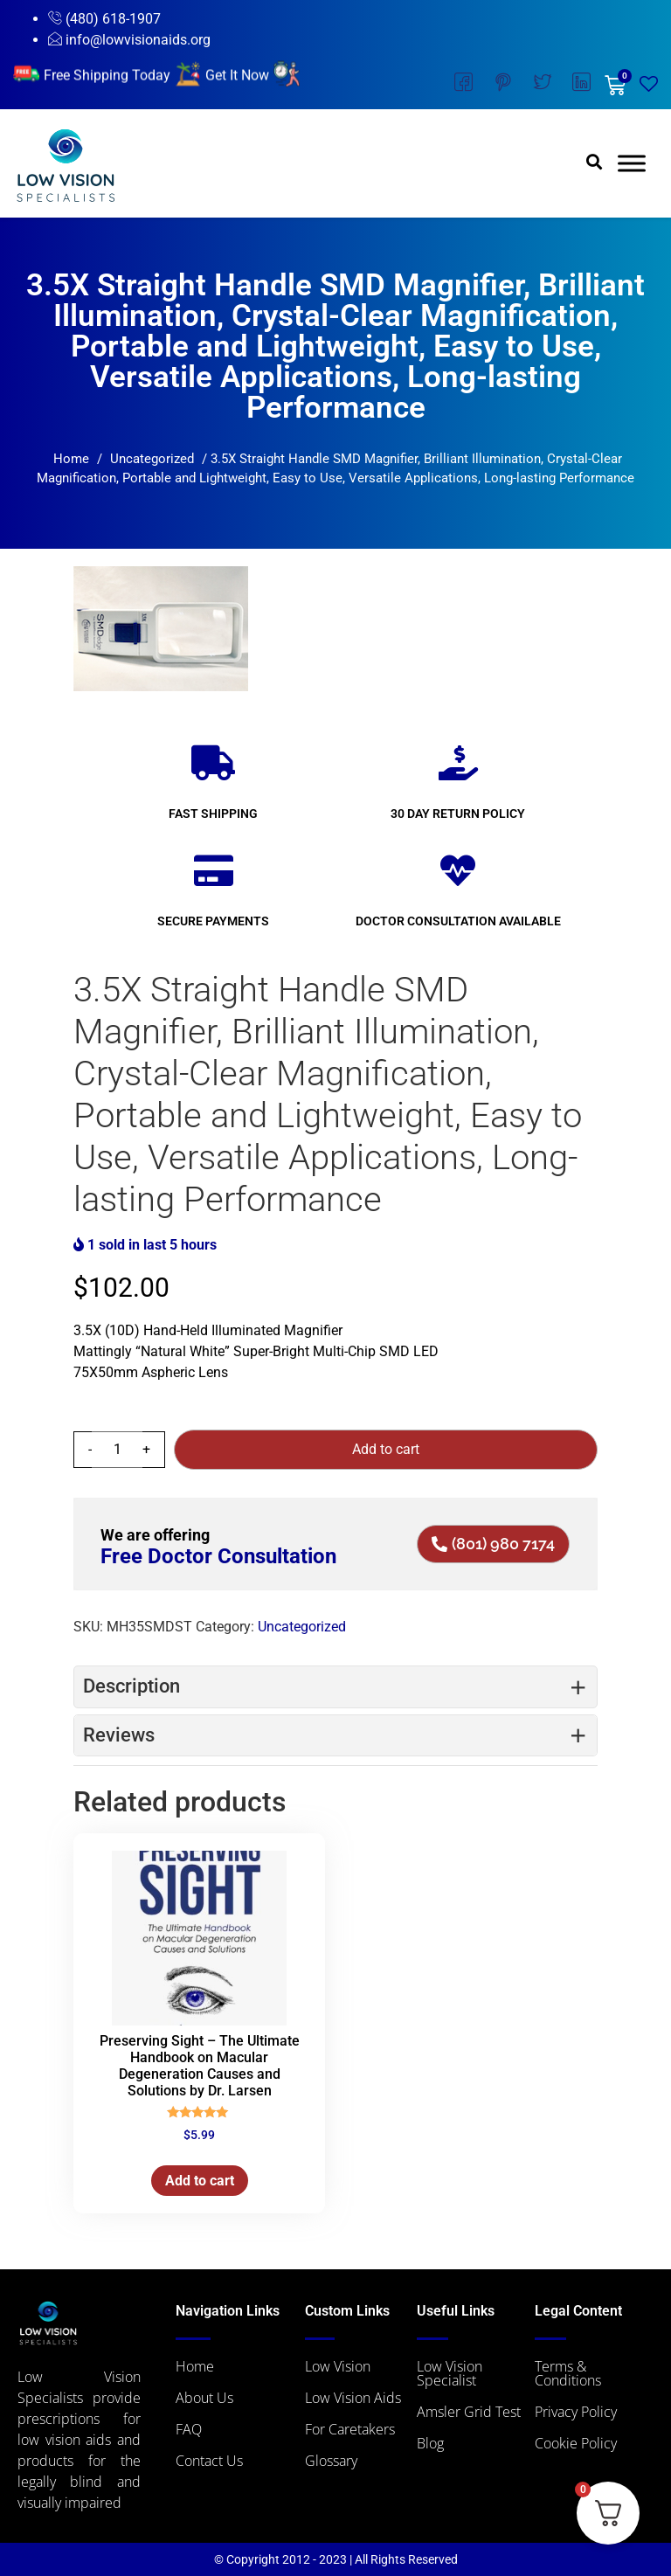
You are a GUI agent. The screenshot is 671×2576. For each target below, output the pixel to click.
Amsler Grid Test (469, 2411)
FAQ (189, 2429)
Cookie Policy (576, 2443)
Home (71, 459)
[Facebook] (463, 85)
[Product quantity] (117, 1449)
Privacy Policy (576, 2411)
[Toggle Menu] (632, 164)
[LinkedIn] (581, 85)
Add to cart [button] (199, 2180)
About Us (204, 2397)
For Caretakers (350, 2429)
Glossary (331, 2460)
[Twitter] (542, 85)
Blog (430, 2443)
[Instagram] (503, 85)
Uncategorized (152, 459)
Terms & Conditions (568, 2373)
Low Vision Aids (353, 2397)
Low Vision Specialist (449, 2373)
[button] (594, 161)
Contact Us (209, 2460)
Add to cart (385, 1449)
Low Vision (337, 2366)
